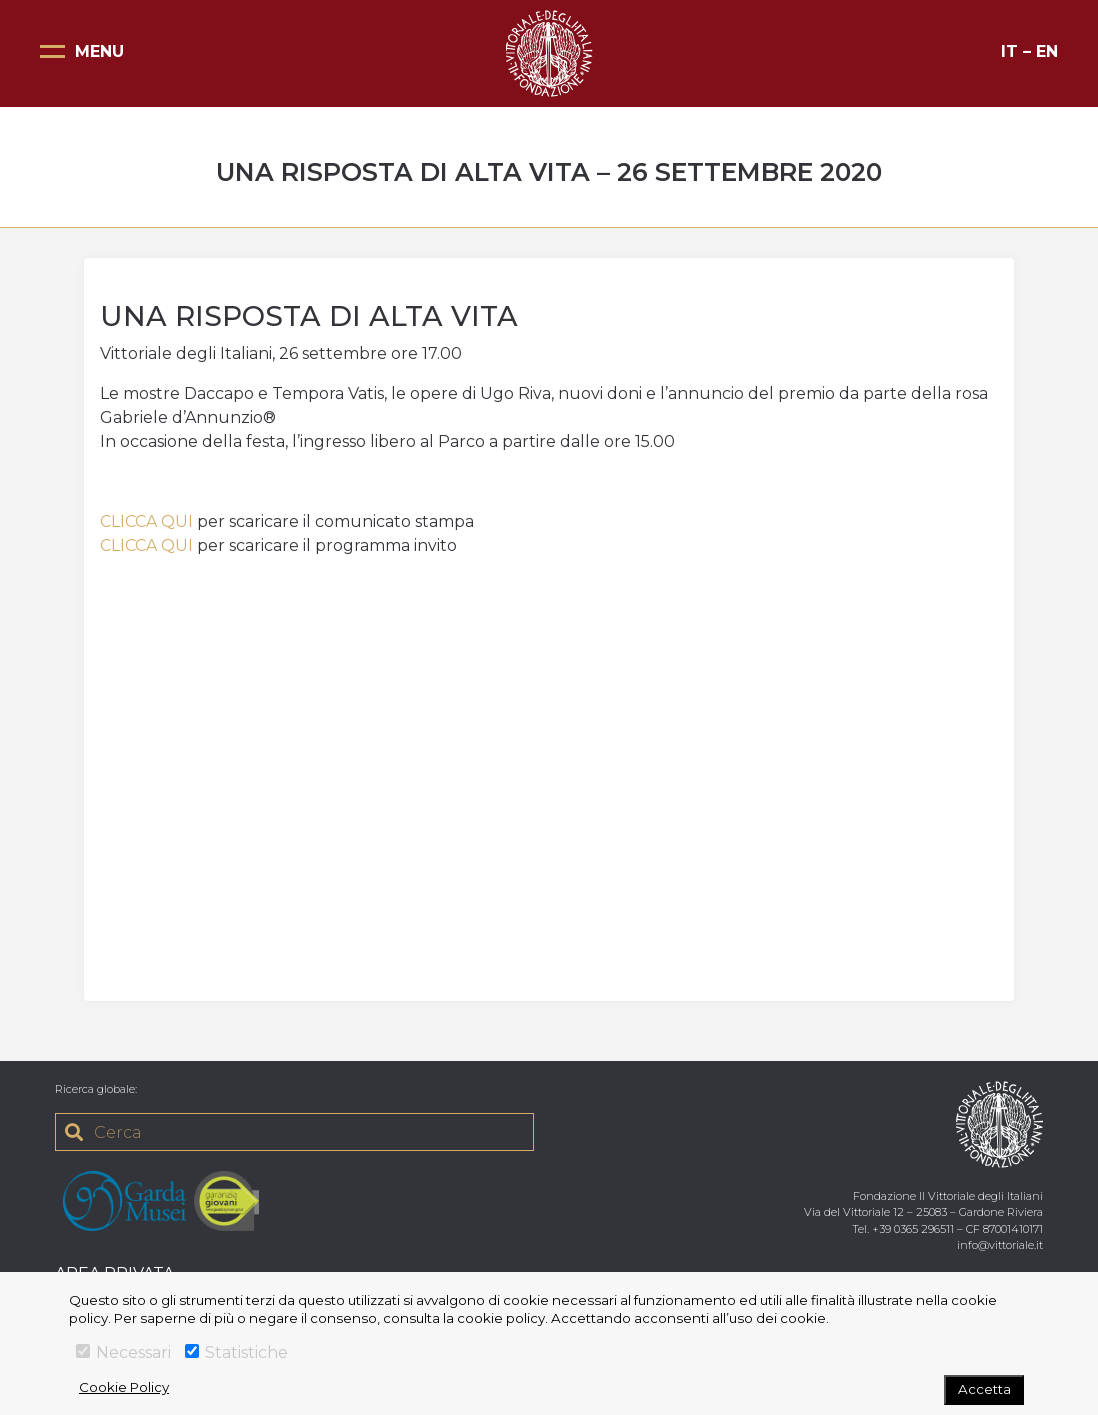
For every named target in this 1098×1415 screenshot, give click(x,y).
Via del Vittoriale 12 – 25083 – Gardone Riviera (923, 1212)
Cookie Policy (124, 1387)
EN (1047, 51)
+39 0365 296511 (913, 1229)
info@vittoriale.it (1000, 1245)
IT (1009, 51)
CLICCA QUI (146, 521)
